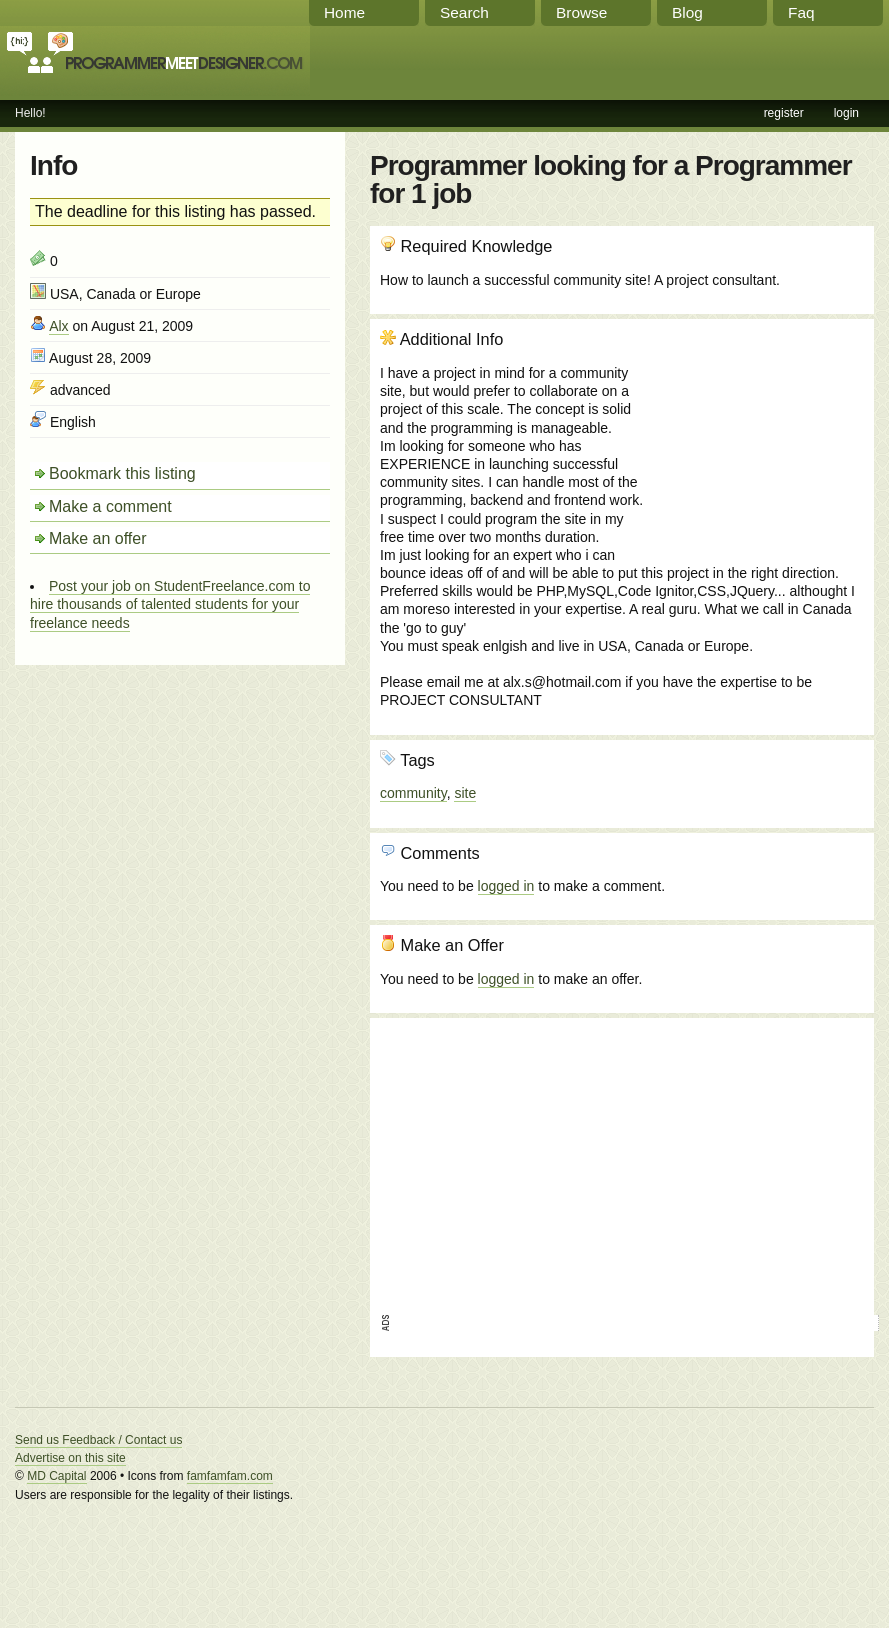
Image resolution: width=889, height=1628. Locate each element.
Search (464, 12)
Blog (687, 12)
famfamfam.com (230, 1476)
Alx (58, 326)
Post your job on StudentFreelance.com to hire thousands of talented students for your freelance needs (170, 604)
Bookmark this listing (122, 473)
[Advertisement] (756, 437)
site (465, 793)
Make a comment (110, 506)
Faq (801, 12)
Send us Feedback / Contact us (98, 1440)
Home (344, 12)
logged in (506, 886)
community (413, 793)
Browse (581, 12)
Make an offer (98, 538)
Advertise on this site (70, 1458)
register (784, 113)
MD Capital (56, 1476)
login (846, 113)
